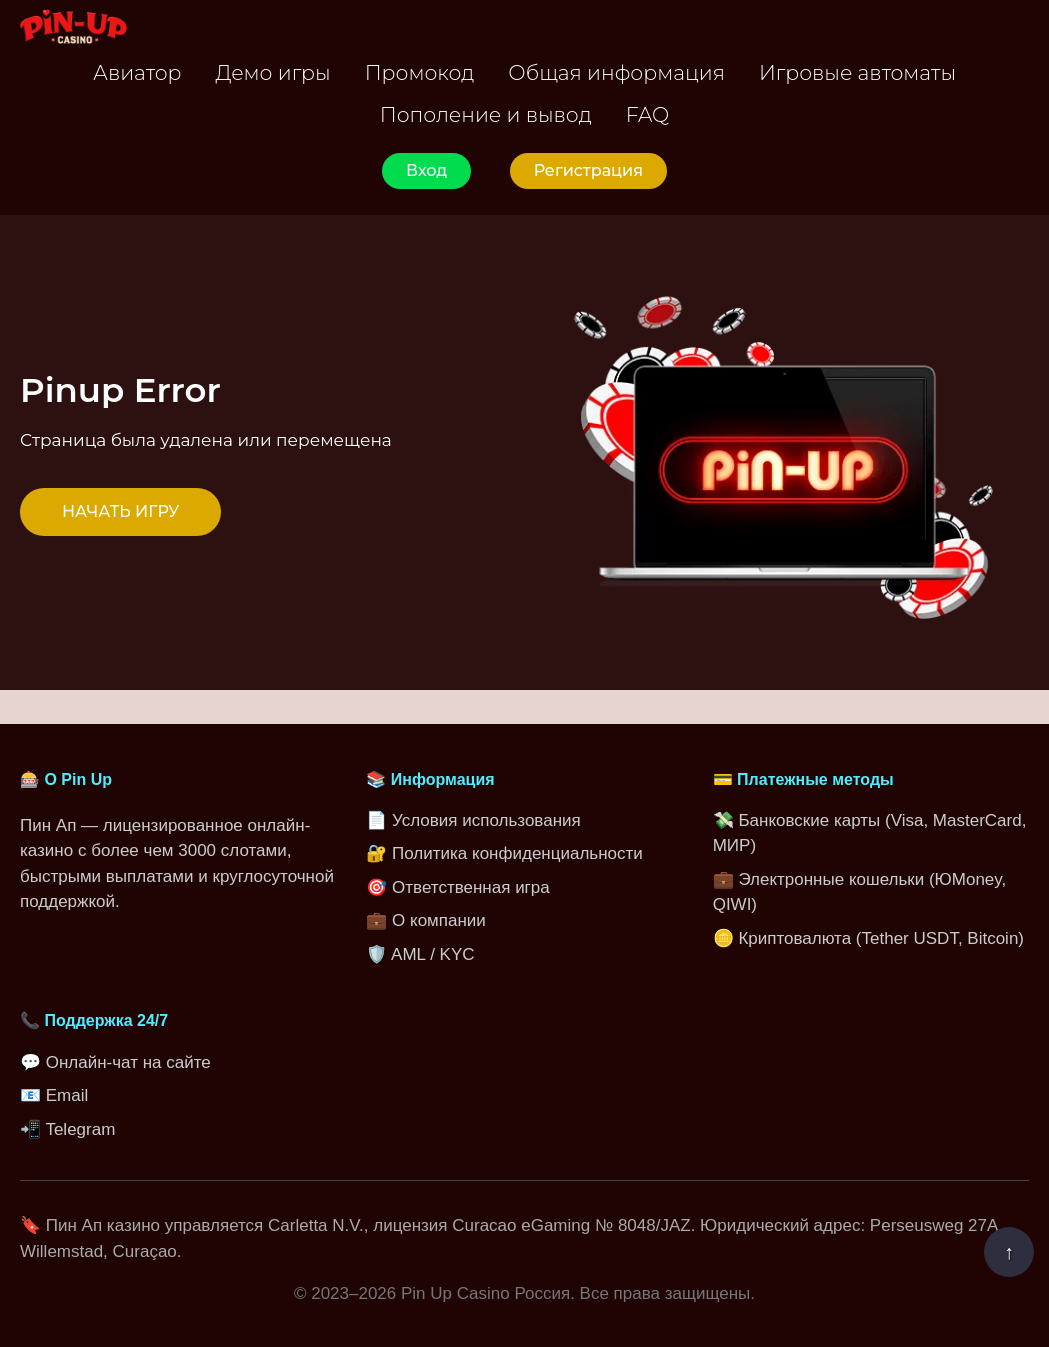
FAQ (647, 114)
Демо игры (273, 72)
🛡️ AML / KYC (420, 954)
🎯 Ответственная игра (457, 887)
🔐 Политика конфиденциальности (504, 853)
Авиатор (137, 72)
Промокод (420, 72)
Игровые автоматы (857, 72)
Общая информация (616, 72)
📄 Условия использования (473, 820)
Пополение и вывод (486, 114)
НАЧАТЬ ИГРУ (120, 511)
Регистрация (588, 170)
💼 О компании (425, 920)
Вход (426, 170)
